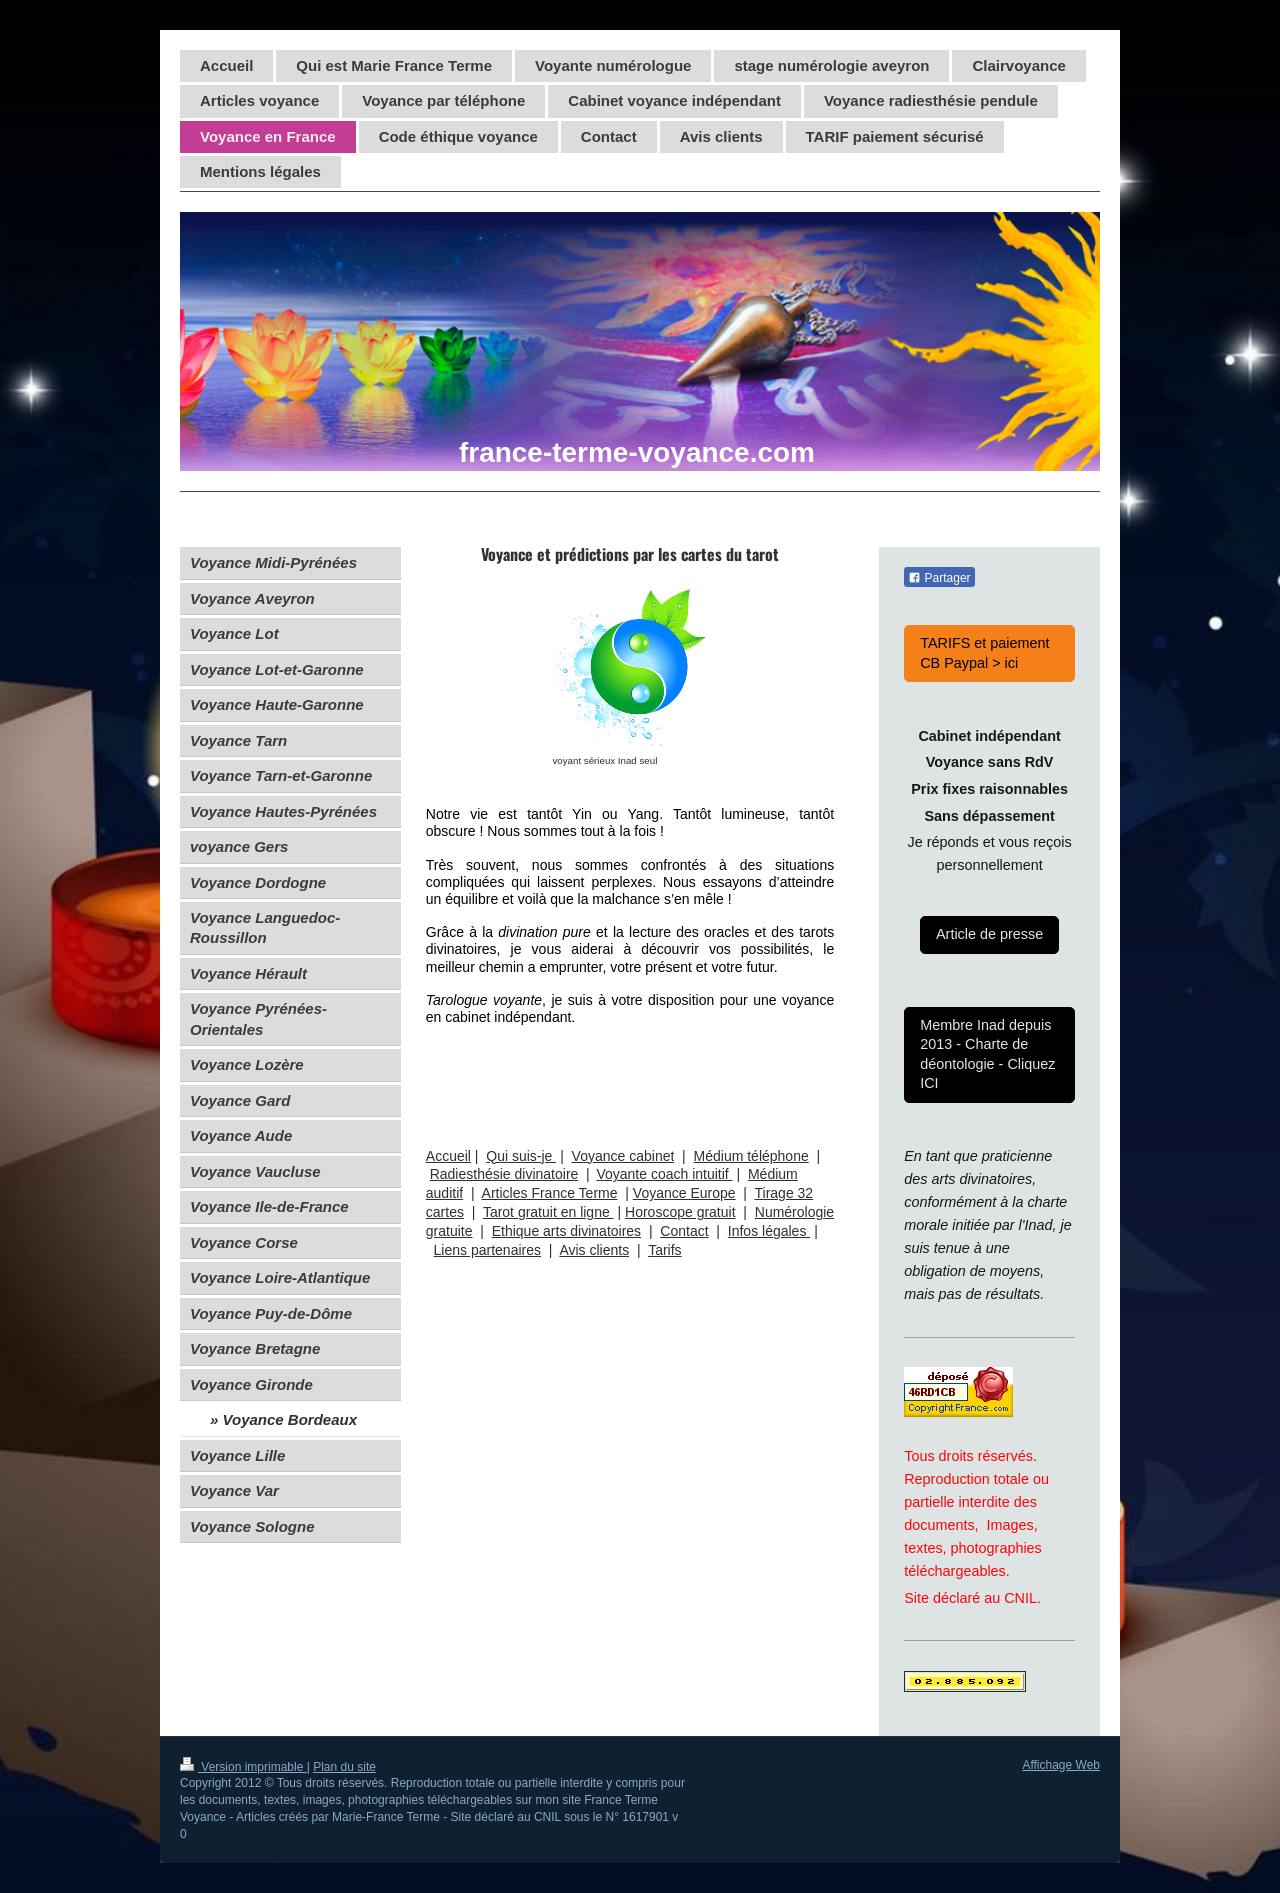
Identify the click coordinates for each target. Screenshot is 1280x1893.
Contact (684, 1231)
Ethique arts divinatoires (566, 1231)
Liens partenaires (487, 1250)
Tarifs (664, 1250)
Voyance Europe (684, 1193)
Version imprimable (243, 1767)
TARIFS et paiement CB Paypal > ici (984, 652)
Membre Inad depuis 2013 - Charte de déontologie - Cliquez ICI (987, 1054)
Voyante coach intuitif (664, 1174)
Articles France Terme (550, 1193)
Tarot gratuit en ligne (548, 1212)
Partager (939, 578)
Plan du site (344, 1767)
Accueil (448, 1156)
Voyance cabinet (623, 1156)
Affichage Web (1061, 1765)
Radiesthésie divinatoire (504, 1174)
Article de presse (989, 934)
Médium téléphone (751, 1156)
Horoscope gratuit (680, 1212)
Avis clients (594, 1250)
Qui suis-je (521, 1156)
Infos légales (769, 1231)
